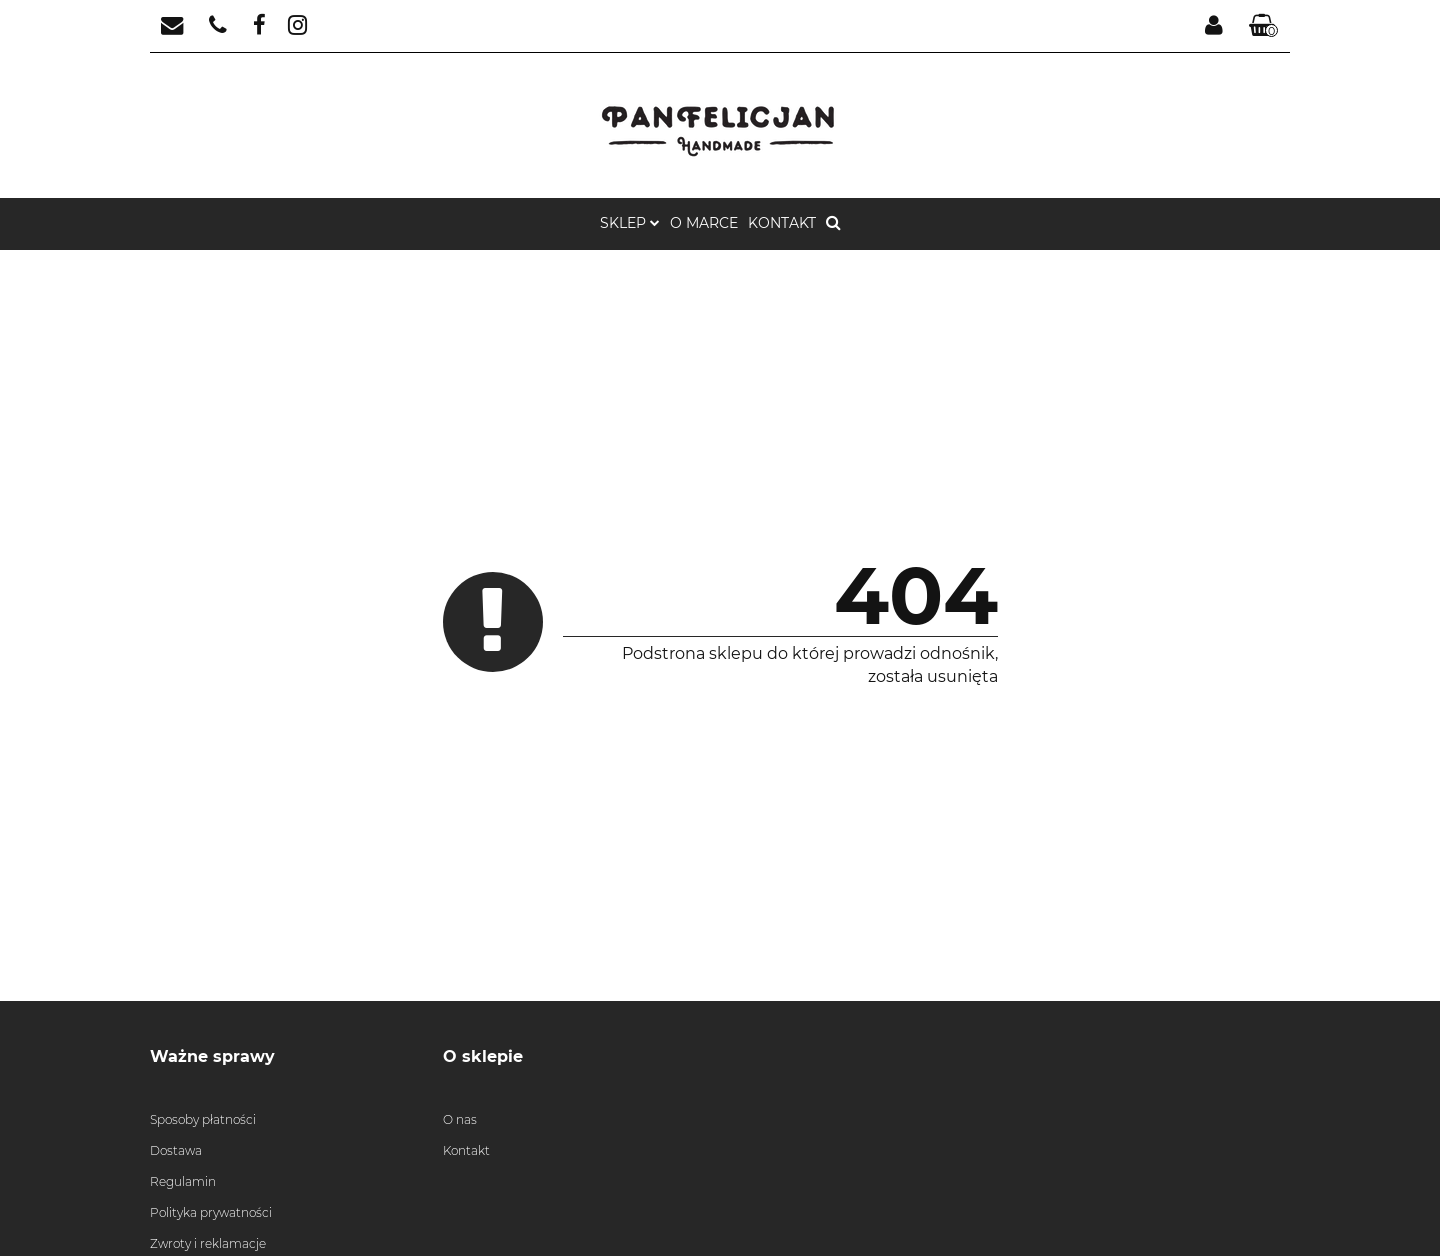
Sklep (630, 223)
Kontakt (782, 223)
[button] (1264, 26)
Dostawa (176, 1150)
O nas (460, 1119)
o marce (704, 223)
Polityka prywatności (211, 1212)
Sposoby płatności (203, 1119)
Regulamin (183, 1181)
